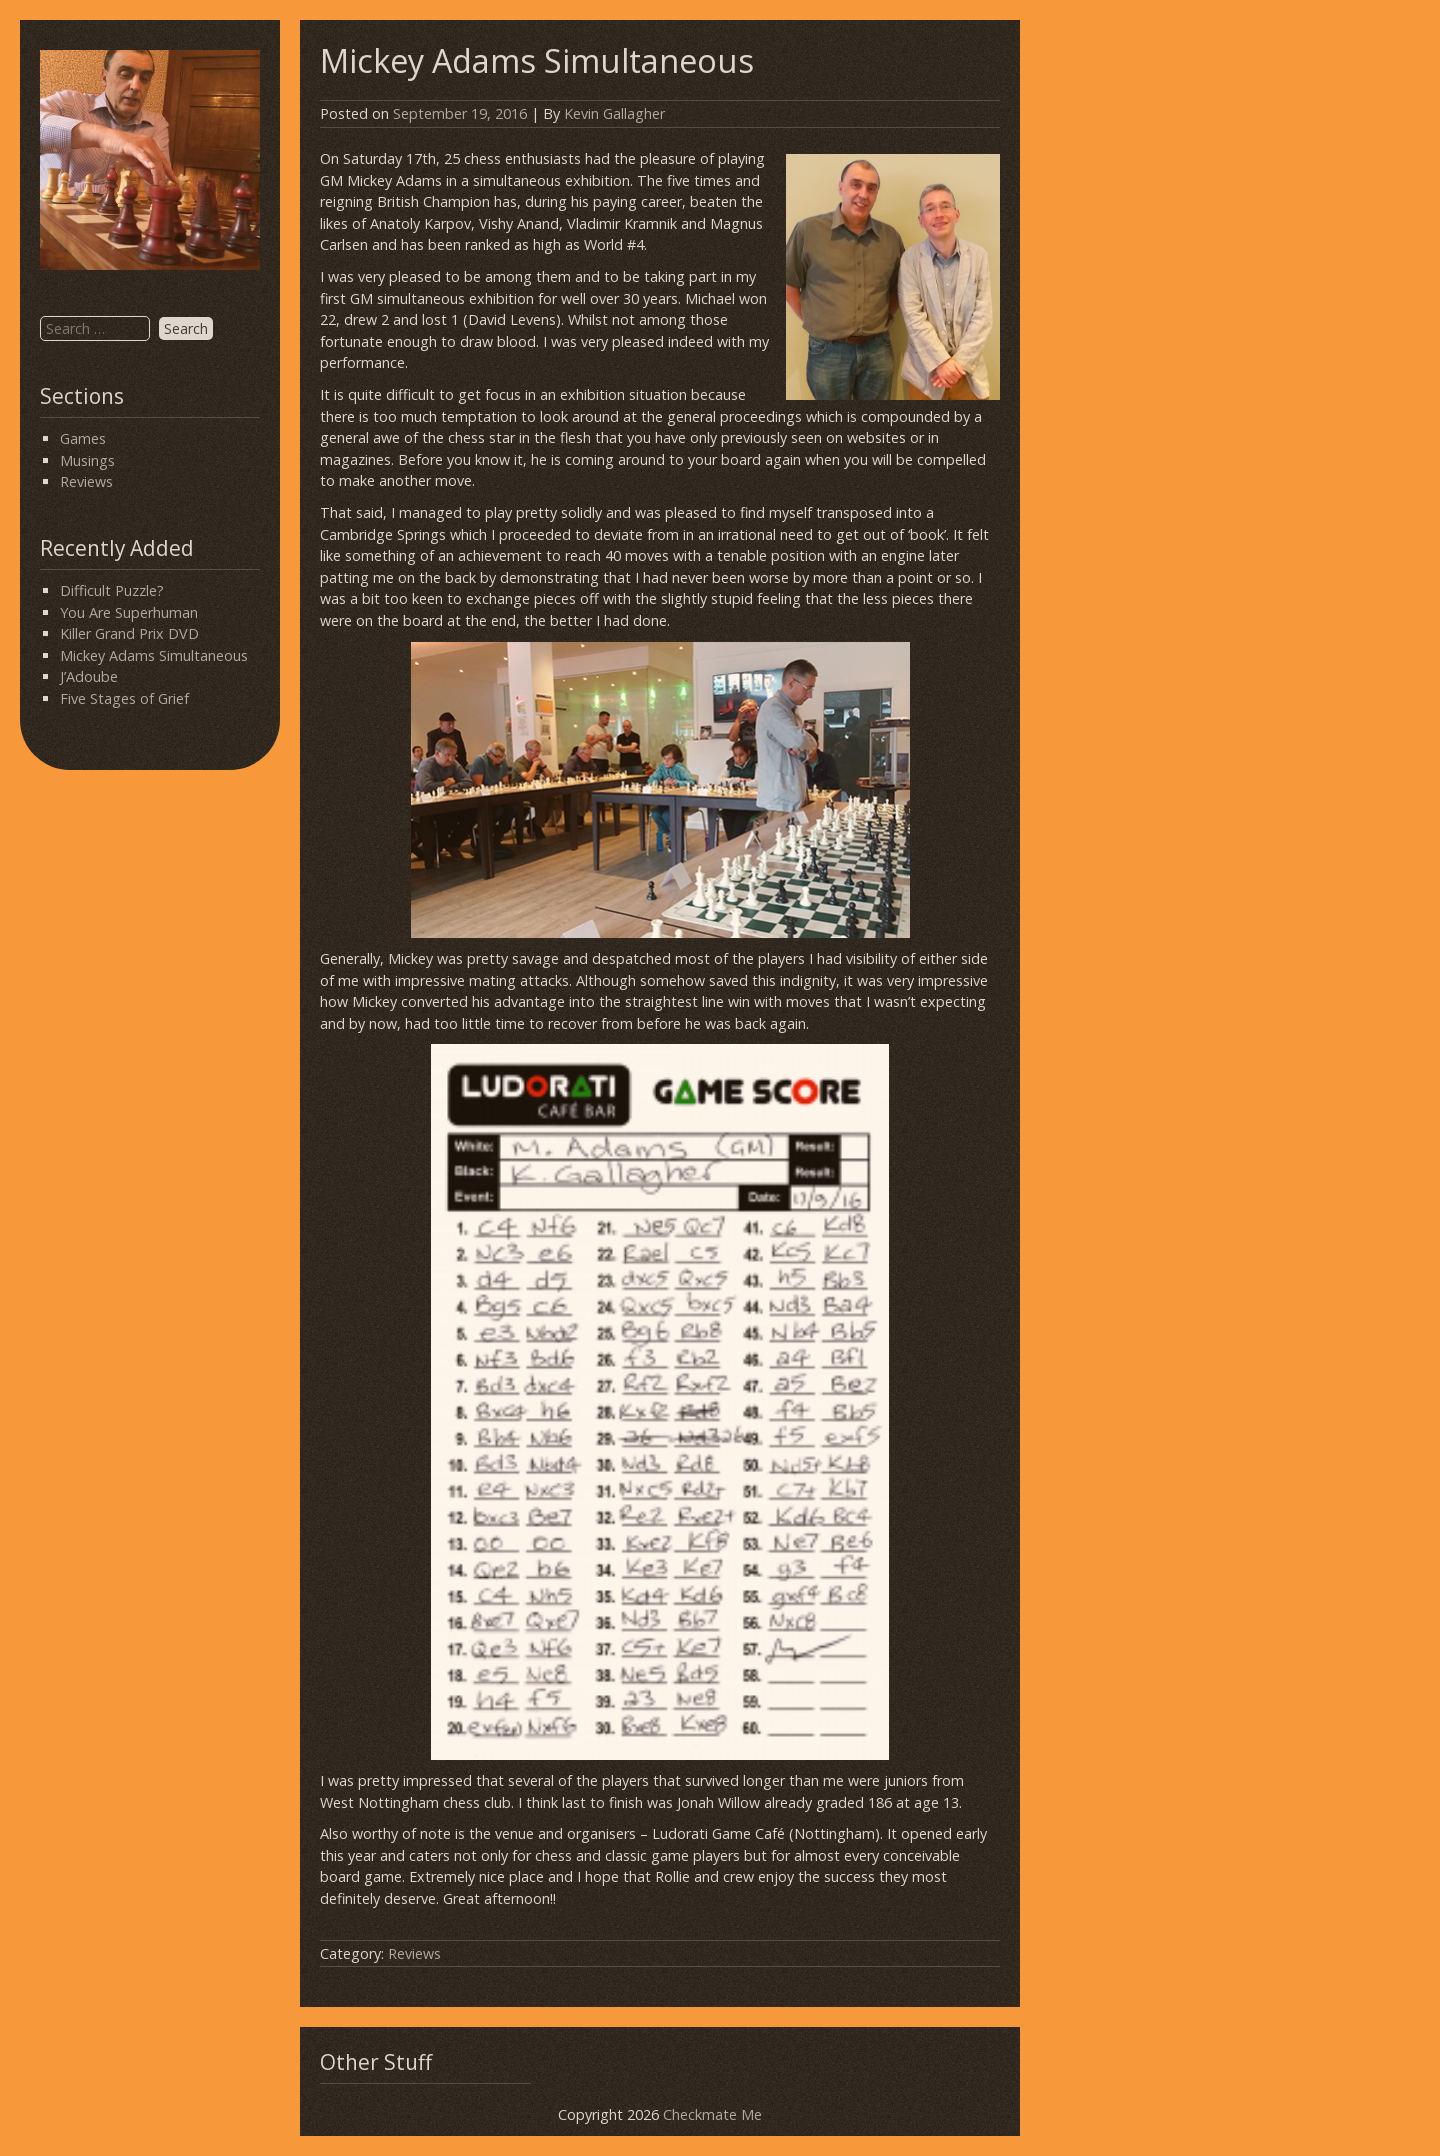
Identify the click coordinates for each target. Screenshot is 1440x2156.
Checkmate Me (712, 2114)
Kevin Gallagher (614, 113)
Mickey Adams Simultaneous (154, 655)
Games (83, 438)
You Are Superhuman (129, 612)
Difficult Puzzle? (112, 590)
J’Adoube (89, 676)
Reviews (86, 481)
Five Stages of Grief (124, 698)
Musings (87, 460)
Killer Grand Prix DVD (129, 633)
